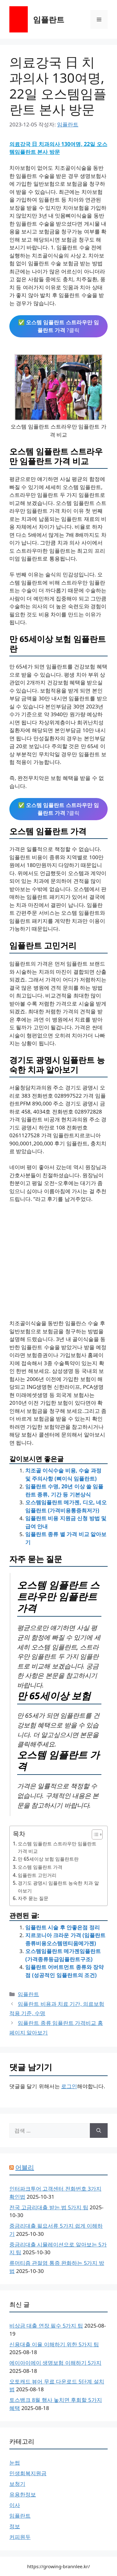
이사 (14, 2505)
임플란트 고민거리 (37, 1875)
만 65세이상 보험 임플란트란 (48, 1859)
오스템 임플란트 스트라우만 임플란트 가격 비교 (57, 1847)
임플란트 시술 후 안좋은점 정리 (62, 1927)
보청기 (17, 2483)
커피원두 (20, 2536)
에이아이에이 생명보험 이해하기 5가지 (55, 2362)
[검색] (99, 2130)
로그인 (69, 2086)
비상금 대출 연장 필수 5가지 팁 (46, 2325)
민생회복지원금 (27, 2473)
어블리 (24, 2167)
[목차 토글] (94, 1834)
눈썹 (14, 2462)
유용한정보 (22, 2494)
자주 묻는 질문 (33, 1898)
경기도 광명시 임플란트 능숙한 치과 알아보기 (58, 1887)
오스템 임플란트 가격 (40, 1867)
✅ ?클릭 (58, 326)
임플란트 (48, 19)
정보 (14, 2526)
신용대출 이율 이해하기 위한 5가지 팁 (54, 2344)
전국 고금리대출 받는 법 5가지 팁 (48, 2207)
